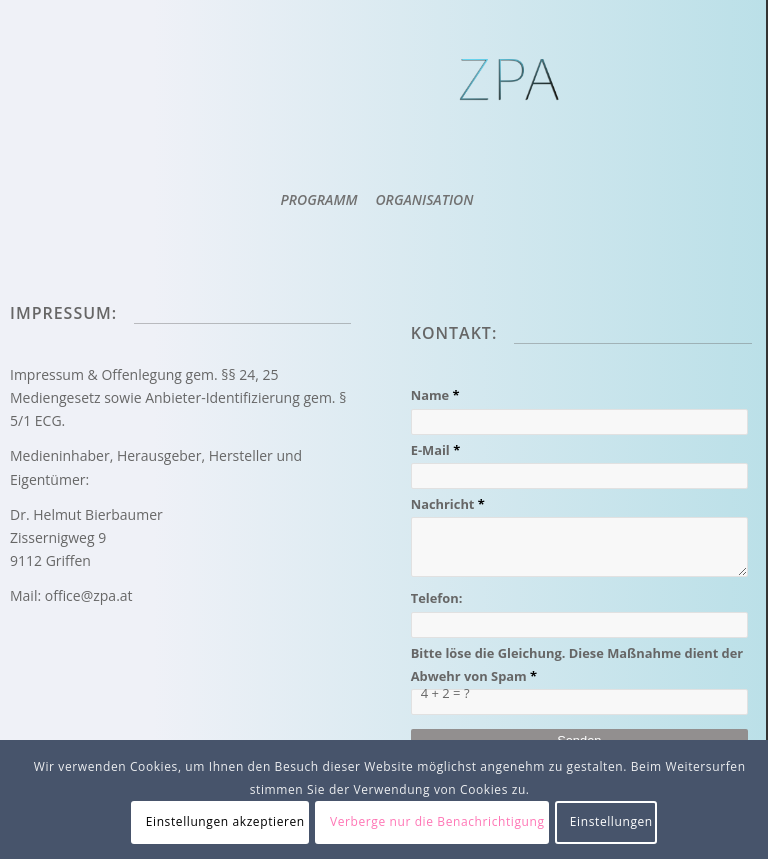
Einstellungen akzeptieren (225, 821)
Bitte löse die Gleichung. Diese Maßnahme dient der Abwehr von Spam (577, 664)
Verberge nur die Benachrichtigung (437, 821)
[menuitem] (318, 200)
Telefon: (437, 598)
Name (436, 395)
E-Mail (437, 450)
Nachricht (449, 504)
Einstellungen (611, 821)
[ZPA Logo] (512, 105)
